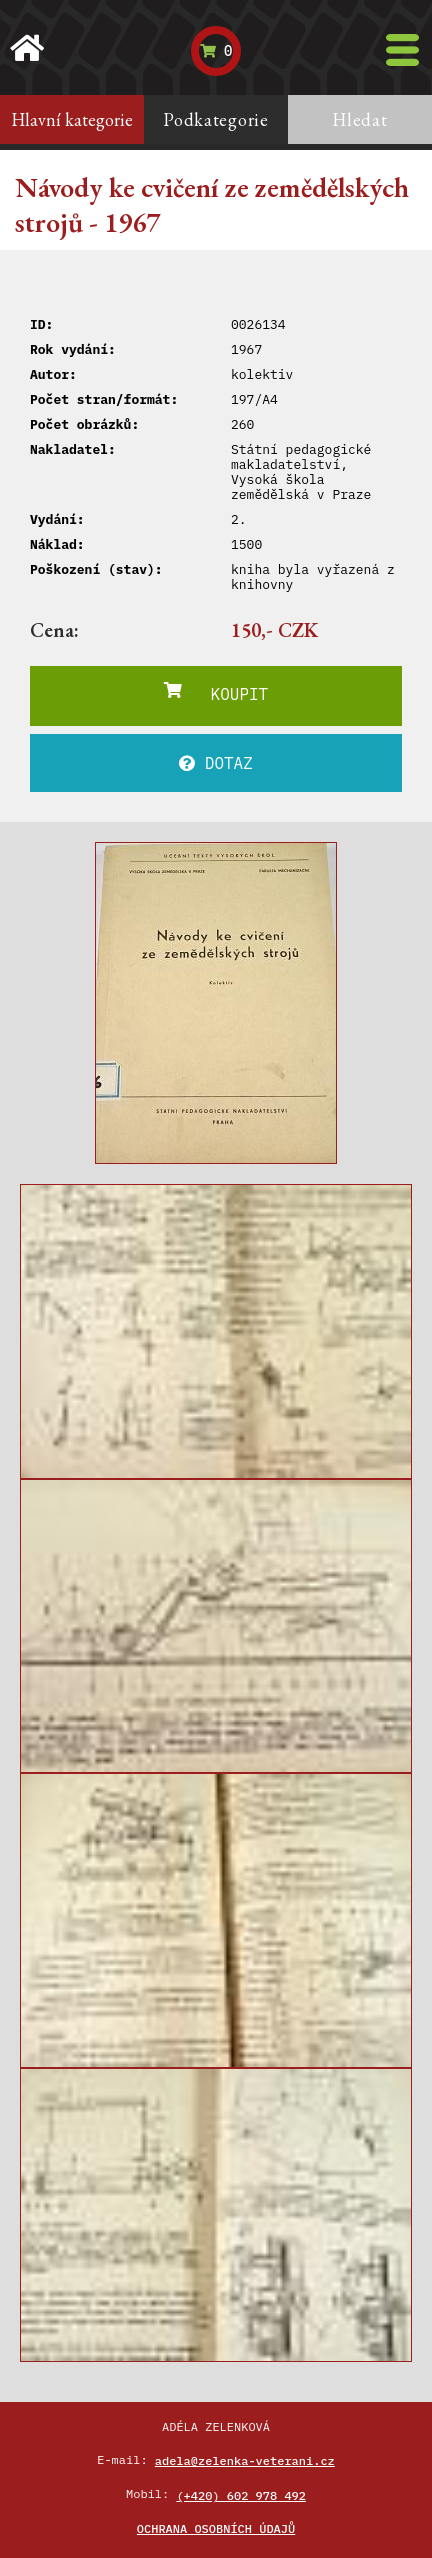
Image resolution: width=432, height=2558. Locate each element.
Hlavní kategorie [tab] (72, 119)
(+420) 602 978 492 (241, 2495)
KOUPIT (216, 693)
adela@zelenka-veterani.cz (245, 2460)
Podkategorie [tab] (216, 119)
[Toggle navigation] (402, 50)
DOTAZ (216, 763)
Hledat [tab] (359, 119)
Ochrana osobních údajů (216, 2528)
